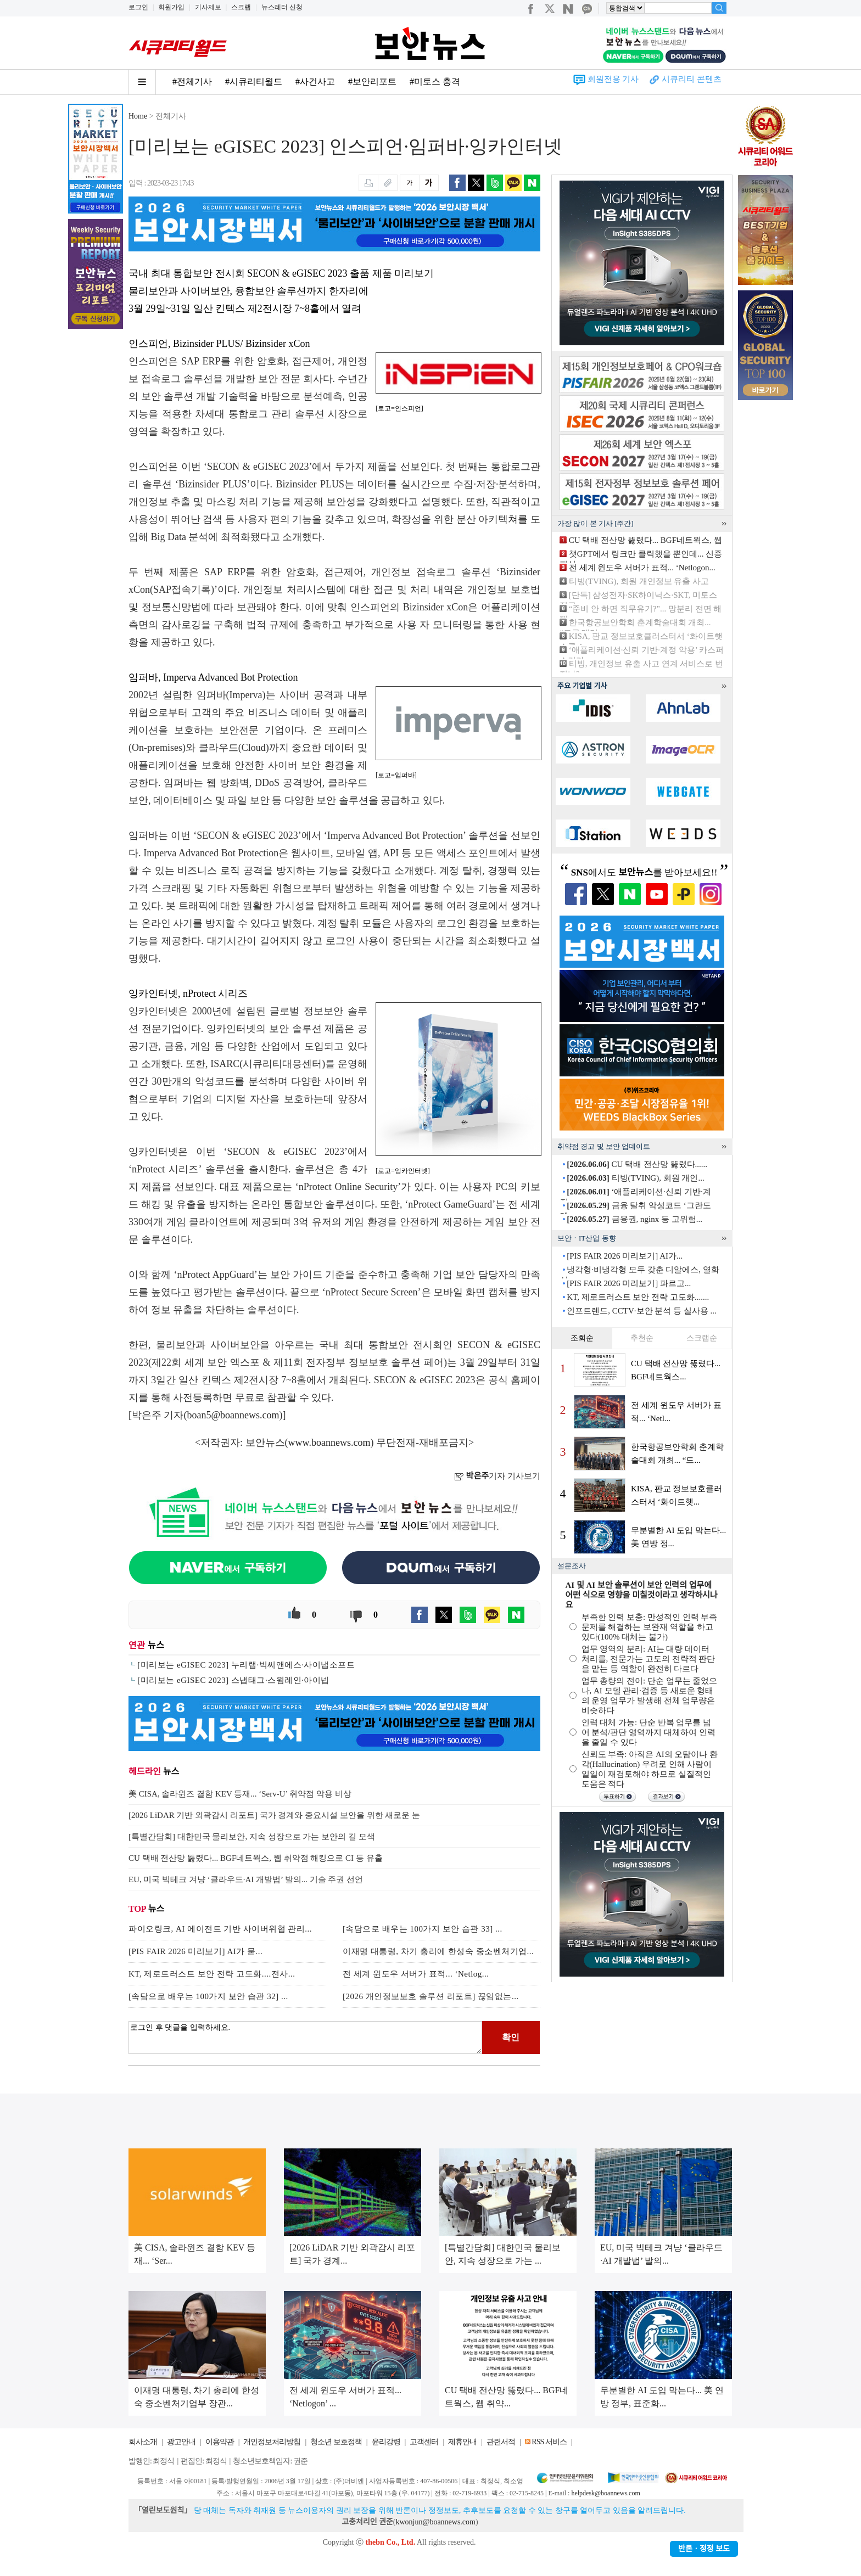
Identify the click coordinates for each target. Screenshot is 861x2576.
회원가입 (171, 7)
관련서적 (501, 2442)
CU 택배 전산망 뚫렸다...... (637, 1164)
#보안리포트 (372, 81)
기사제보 (208, 7)
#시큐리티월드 (253, 81)
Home (137, 116)
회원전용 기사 (613, 79)
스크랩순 (701, 1338)
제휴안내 (462, 2442)
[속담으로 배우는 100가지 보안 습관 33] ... (422, 1928)
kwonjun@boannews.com (435, 2522)
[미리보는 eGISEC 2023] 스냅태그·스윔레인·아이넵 (233, 1680)
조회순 (582, 1338)
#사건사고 (315, 81)
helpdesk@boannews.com (605, 2493)
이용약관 (219, 2442)
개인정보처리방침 (271, 2442)
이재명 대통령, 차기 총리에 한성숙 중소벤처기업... (438, 1951)
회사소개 (142, 2442)
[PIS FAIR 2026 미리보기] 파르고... (629, 1283)
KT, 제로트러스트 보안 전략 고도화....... (638, 1297)
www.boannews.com (329, 1442)
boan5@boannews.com (233, 1415)
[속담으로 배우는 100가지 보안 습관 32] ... (208, 1996)
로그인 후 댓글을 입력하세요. (305, 2037)
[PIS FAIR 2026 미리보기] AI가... (625, 1255)
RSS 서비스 (549, 2442)
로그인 (138, 7)
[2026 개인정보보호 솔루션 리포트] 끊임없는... (431, 1996)
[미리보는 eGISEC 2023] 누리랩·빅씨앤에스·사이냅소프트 (246, 1664)
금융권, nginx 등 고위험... (634, 1219)
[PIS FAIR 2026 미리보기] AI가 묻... (195, 1951)
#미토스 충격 (435, 81)
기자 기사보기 (497, 1476)
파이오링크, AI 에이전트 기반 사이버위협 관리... (220, 1928)
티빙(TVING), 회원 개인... (635, 1178)
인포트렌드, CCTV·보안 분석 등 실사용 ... (642, 1310)
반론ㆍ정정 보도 (704, 2549)
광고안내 (181, 2442)
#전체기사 (192, 81)
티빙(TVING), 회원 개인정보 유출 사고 (639, 581)
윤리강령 (386, 2442)
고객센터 (424, 2442)
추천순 (641, 1338)
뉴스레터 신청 (282, 7)
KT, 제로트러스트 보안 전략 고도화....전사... (211, 1973)
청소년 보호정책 (336, 2442)
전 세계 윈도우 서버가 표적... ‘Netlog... (416, 1973)
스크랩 (241, 7)
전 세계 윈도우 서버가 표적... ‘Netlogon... (642, 567)
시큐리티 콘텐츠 (692, 79)
